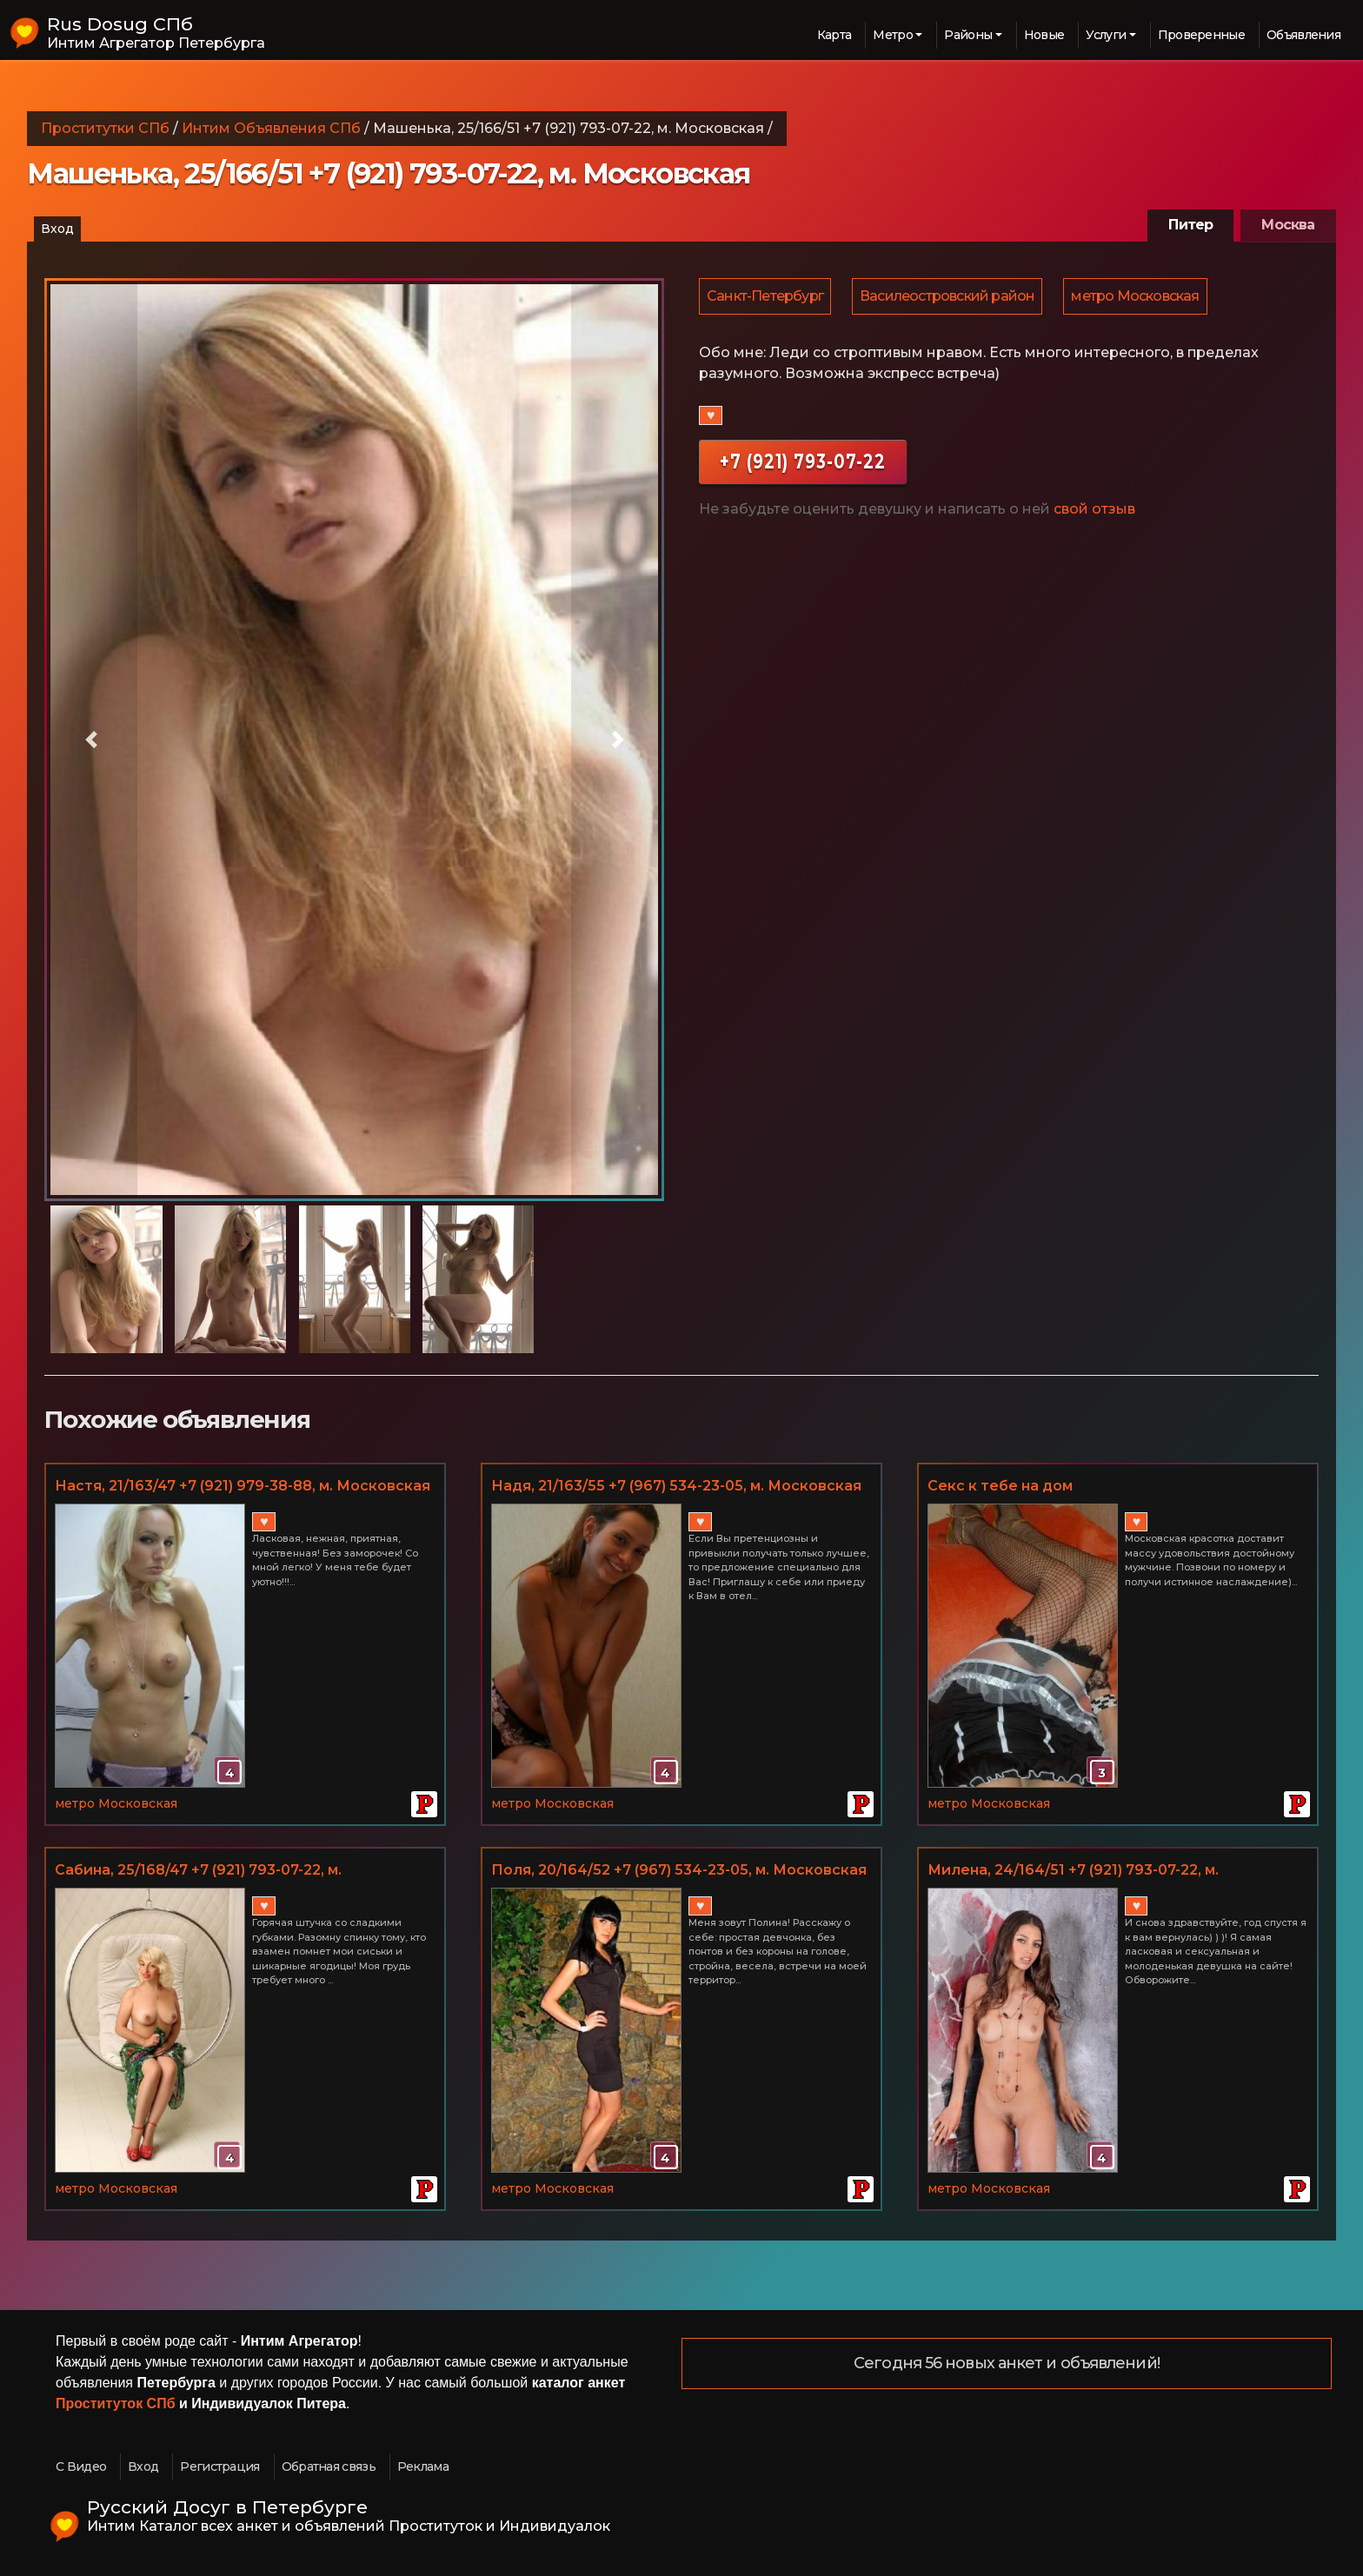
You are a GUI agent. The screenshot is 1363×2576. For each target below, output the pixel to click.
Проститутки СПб (105, 128)
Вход (57, 228)
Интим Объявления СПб (271, 128)
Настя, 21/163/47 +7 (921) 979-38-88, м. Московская (242, 1485)
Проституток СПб (116, 2403)
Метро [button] (893, 35)
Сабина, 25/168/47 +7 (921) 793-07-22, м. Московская (198, 1871)
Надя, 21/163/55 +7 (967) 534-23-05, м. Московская (676, 1485)
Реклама (423, 2466)
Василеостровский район (949, 297)
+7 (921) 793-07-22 (803, 462)
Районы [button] (968, 35)
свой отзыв (1094, 510)
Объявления (1303, 35)
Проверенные (1201, 35)
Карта (834, 35)
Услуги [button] (1106, 35)
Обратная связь (329, 2466)
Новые (1044, 35)
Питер (1190, 224)
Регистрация (219, 2466)
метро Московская (1139, 297)
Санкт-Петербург (766, 297)
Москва (1287, 224)
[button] (90, 739)
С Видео (81, 2466)
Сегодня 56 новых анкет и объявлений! (1007, 2364)
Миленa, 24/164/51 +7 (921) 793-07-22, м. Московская (1073, 1871)
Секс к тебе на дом (1000, 1485)
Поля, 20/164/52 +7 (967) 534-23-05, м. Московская (679, 1870)
